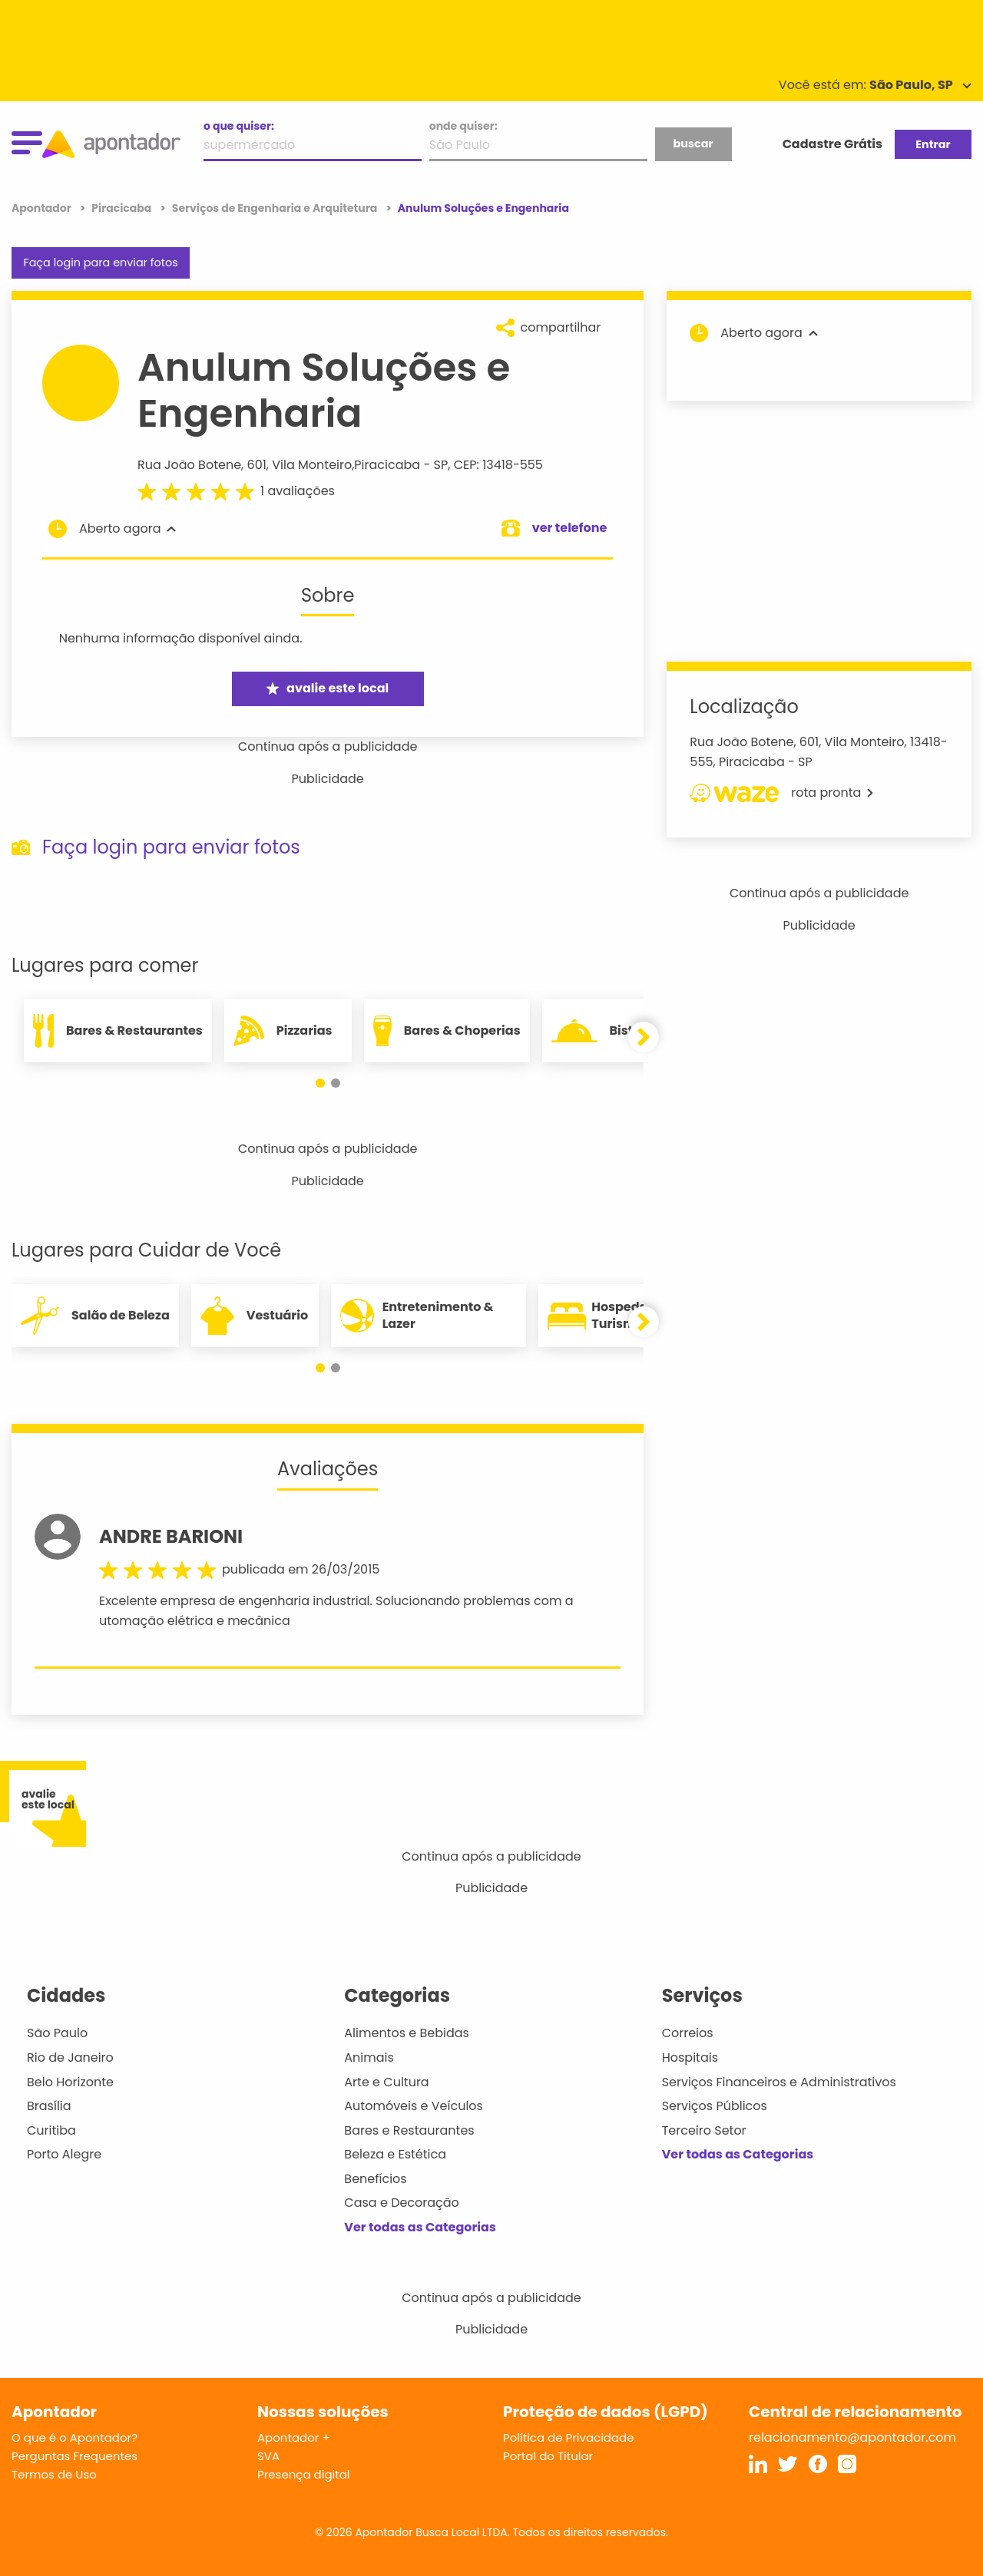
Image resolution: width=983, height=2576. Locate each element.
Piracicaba (387, 465)
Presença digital (303, 2474)
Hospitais (690, 2057)
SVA (268, 2456)
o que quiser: (239, 126)
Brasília (49, 2106)
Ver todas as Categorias (420, 2227)
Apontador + (293, 2437)
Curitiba (51, 2130)
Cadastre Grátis (832, 144)
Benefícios (375, 2179)
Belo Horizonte (70, 2082)
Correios (687, 2033)
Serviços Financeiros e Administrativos (779, 2082)
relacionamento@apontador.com (852, 2437)
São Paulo (57, 2033)
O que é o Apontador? (74, 2437)
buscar (693, 143)
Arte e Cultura (386, 2082)
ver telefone (569, 528)
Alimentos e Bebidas (406, 2033)
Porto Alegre (64, 2154)
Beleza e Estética (395, 2154)
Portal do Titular (548, 2456)
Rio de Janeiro (70, 2057)
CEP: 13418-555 (498, 465)
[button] (320, 1083)
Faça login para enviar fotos (100, 262)
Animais (369, 2057)
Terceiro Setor (704, 2130)
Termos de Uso (54, 2474)
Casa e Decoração (401, 2202)
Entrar (932, 144)
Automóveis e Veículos (413, 2106)
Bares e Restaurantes (409, 2130)
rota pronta (781, 793)
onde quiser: (463, 126)
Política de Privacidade (568, 2437)
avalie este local (327, 688)
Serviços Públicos (714, 2106)
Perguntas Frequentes (74, 2456)
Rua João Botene (189, 465)
